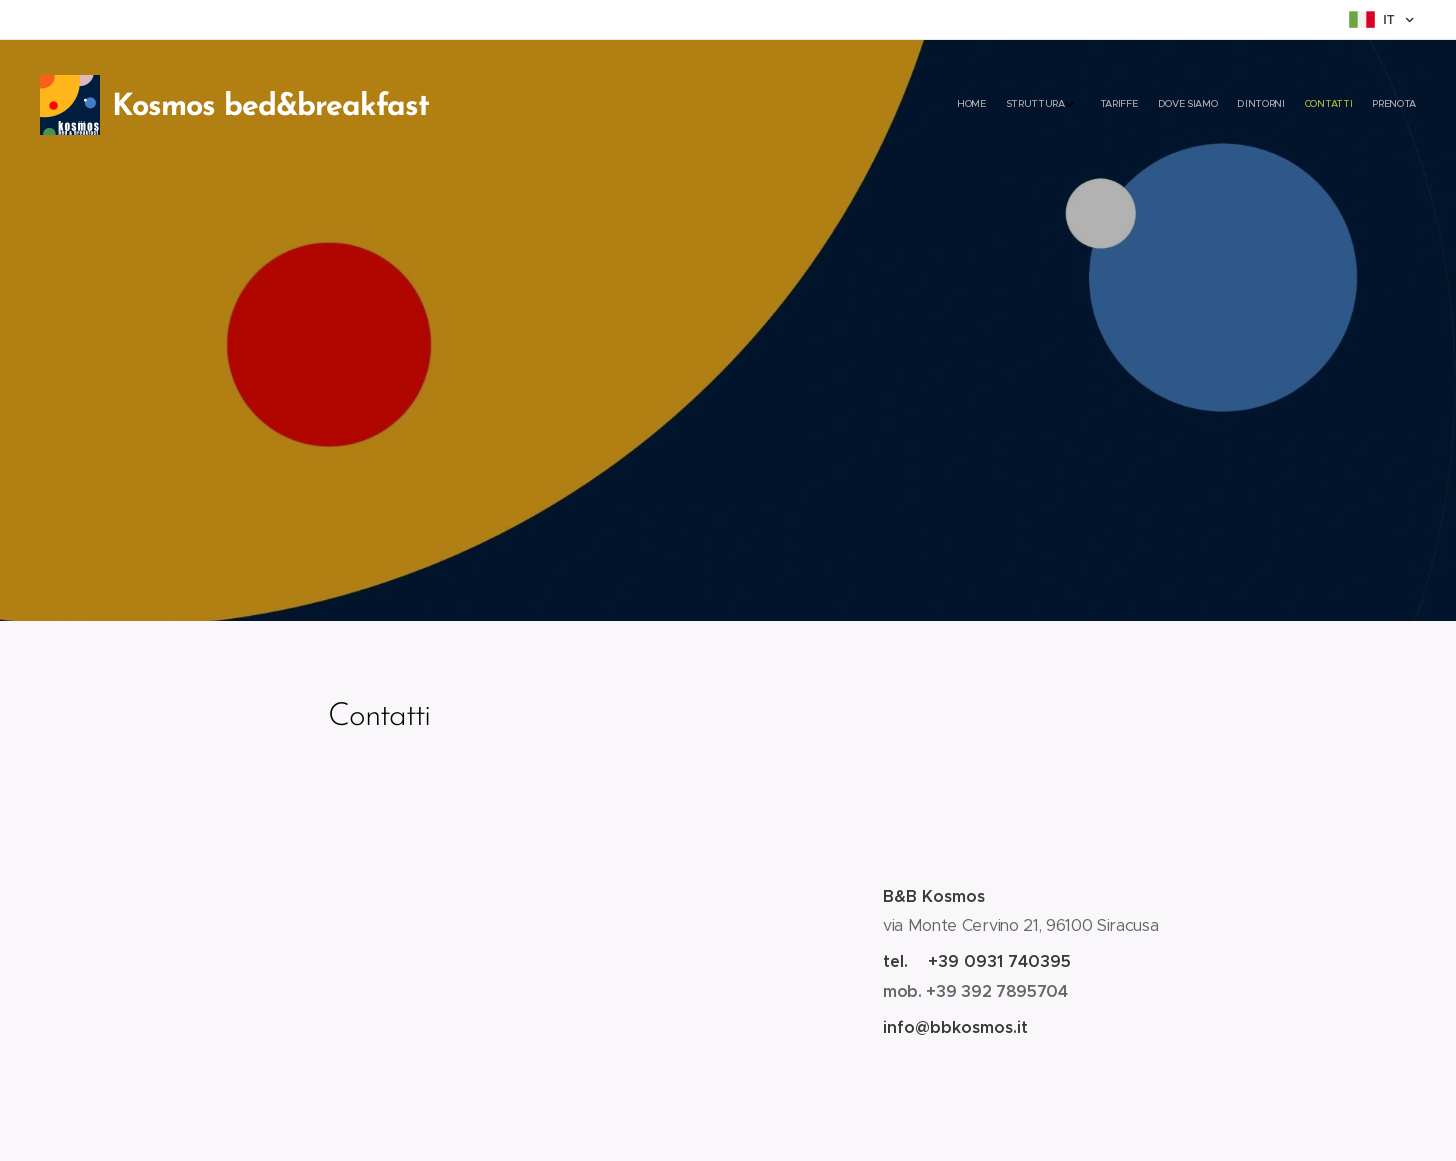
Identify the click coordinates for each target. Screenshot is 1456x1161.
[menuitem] (1283, 105)
